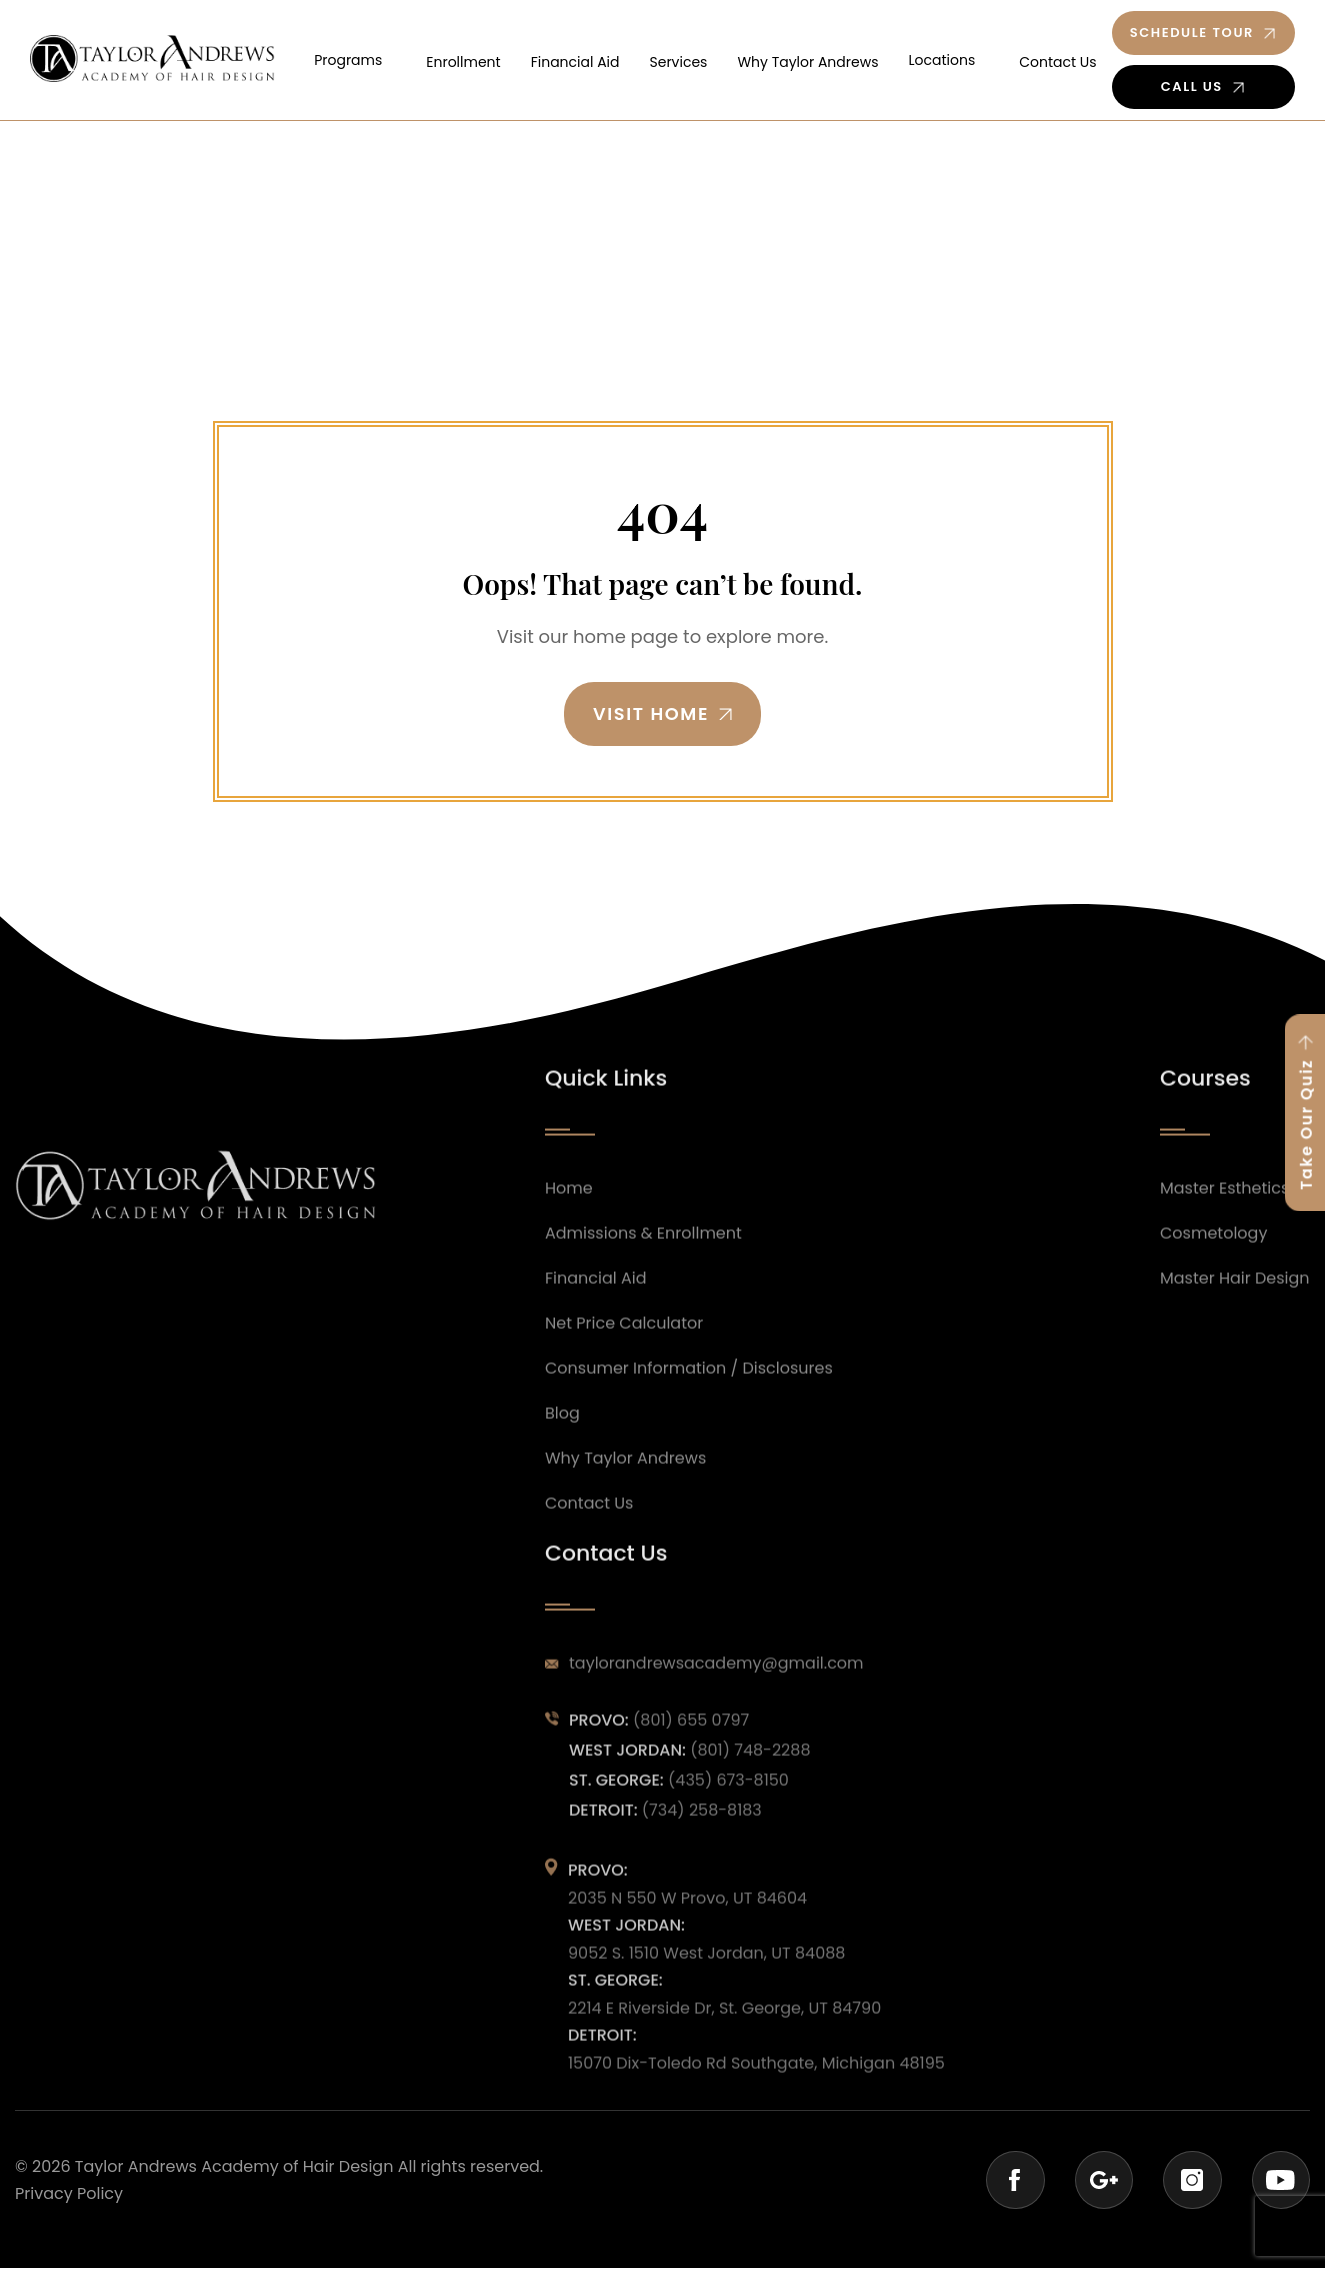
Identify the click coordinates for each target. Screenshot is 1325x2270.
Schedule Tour (1190, 32)
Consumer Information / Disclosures (689, 1412)
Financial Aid (599, 59)
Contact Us (1058, 59)
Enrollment (494, 59)
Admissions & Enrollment (643, 1277)
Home (569, 1232)
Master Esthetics (1224, 1232)
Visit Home (650, 714)
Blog (562, 1457)
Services (697, 59)
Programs (385, 59)
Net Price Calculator (624, 1367)
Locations (948, 59)
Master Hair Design (1235, 1322)
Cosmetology (1213, 1277)
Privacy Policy (69, 2195)
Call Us (1191, 86)
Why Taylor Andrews (820, 59)
